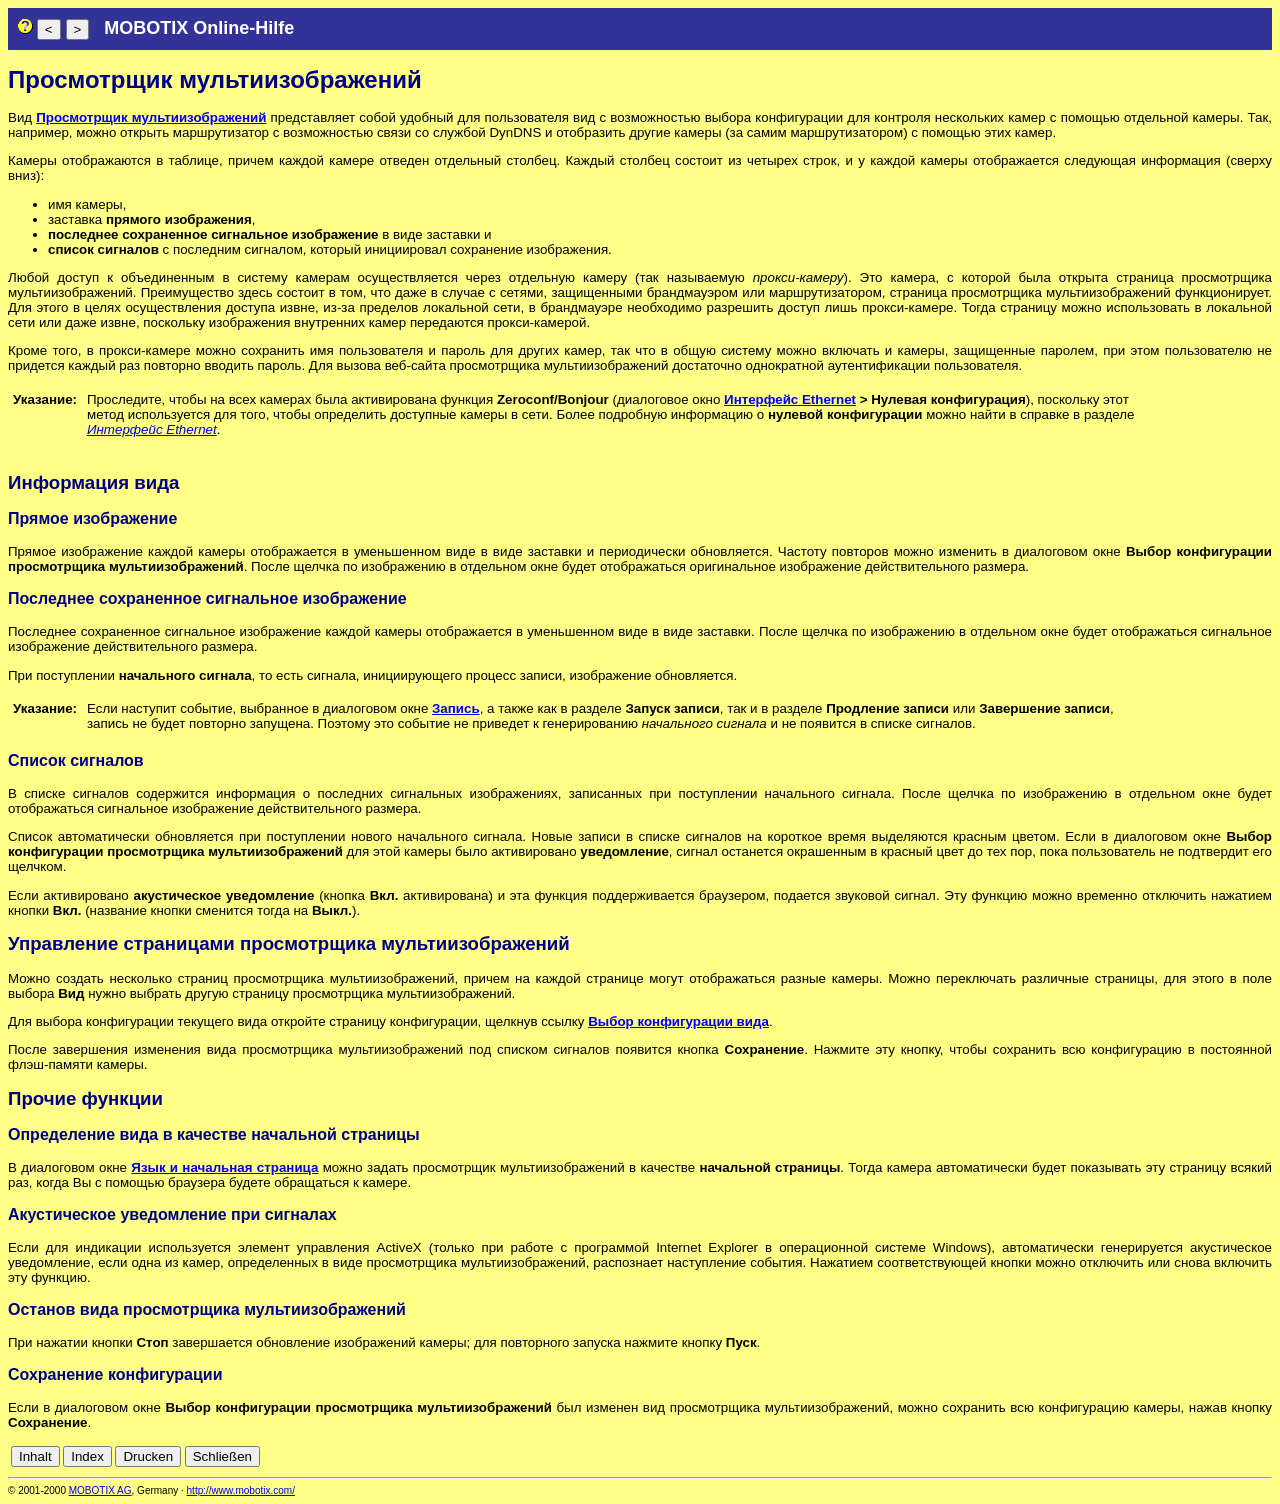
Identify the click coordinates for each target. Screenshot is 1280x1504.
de (1152, 1456)
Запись (456, 708)
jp (1244, 1456)
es (1196, 1456)
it (1228, 1456)
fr (1213, 1456)
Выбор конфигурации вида (678, 1021)
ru (1263, 1456)
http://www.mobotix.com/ (241, 1490)
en (1174, 1456)
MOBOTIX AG (100, 1490)
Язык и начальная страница (224, 1167)
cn (1130, 1456)
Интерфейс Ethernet (790, 399)
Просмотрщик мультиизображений (151, 117)
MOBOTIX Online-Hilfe (199, 28)
